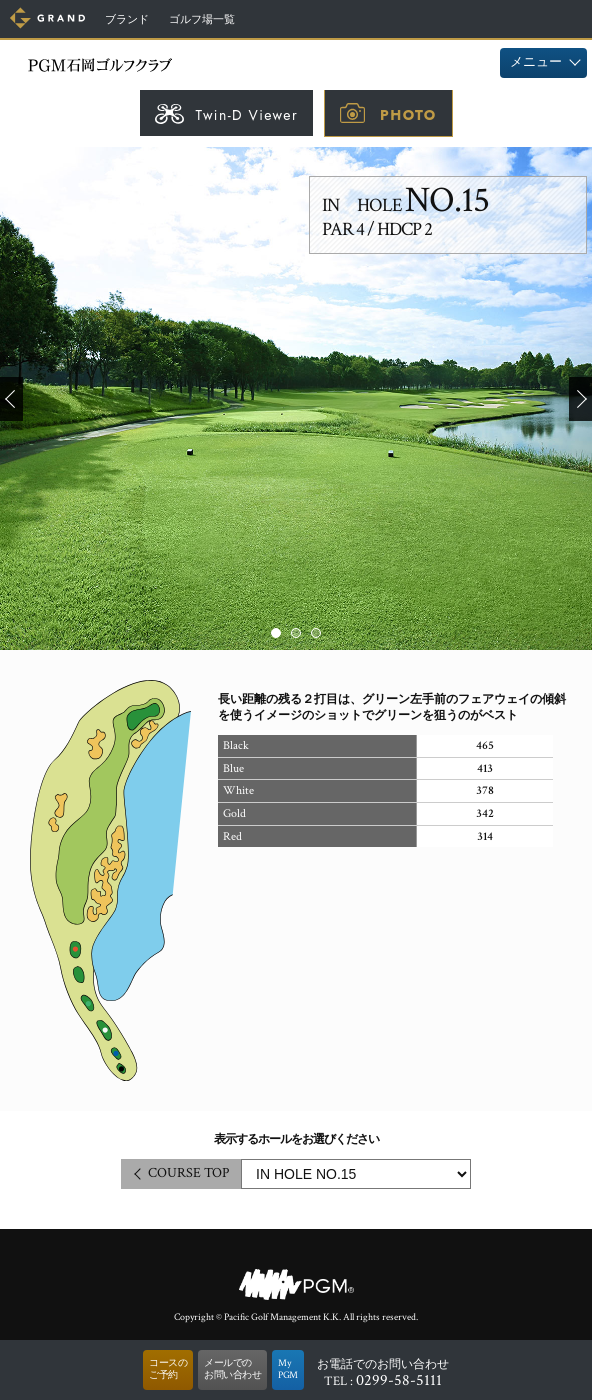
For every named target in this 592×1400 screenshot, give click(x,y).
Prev (11, 399)
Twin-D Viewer (246, 115)
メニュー (536, 62)
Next (580, 399)
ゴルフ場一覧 (202, 20)
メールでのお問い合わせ (232, 1369)
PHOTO (408, 115)
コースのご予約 (168, 1369)
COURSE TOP (188, 1173)
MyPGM (288, 1369)
